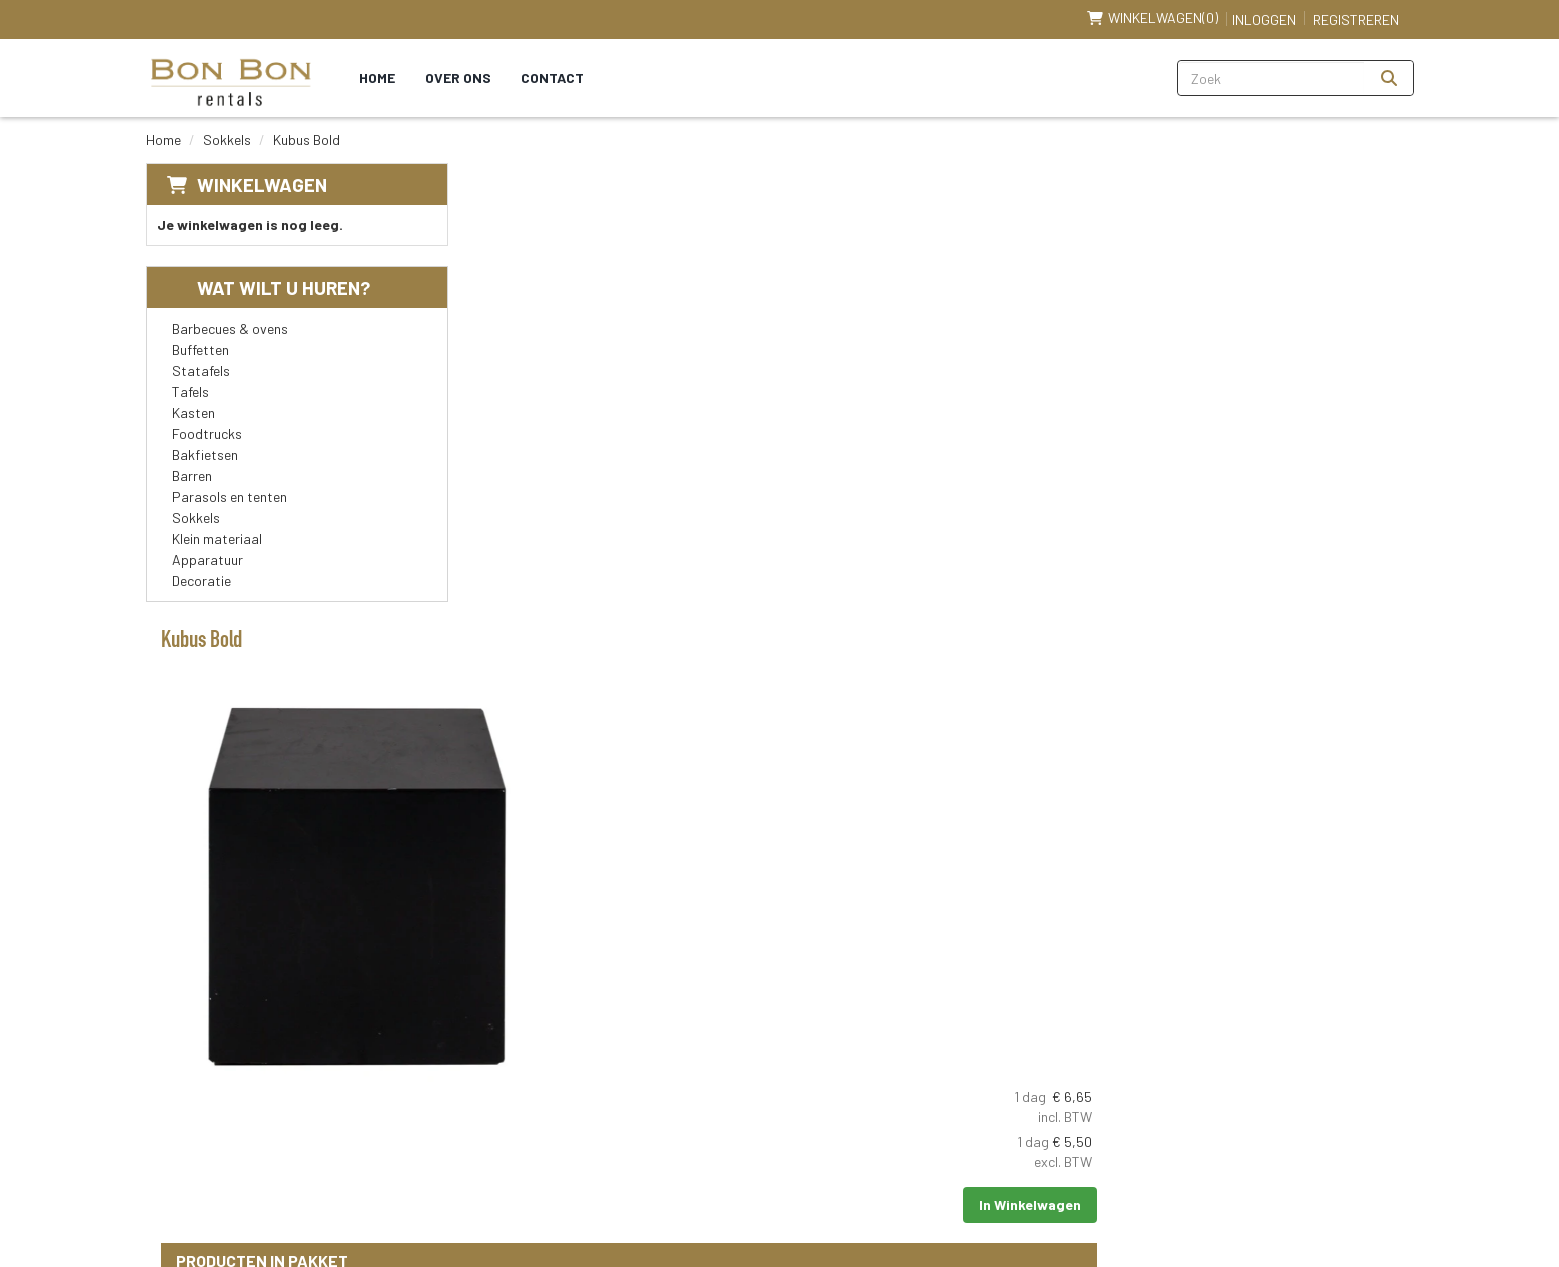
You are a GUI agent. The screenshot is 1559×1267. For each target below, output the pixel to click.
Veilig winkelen (842, 1089)
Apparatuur (207, 559)
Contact (554, 77)
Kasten (193, 412)
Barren (192, 475)
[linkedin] (1327, 1075)
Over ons (460, 77)
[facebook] (1239, 1075)
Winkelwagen (262, 184)
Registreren (1356, 19)
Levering (823, 1052)
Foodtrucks (207, 433)
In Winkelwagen (1332, 325)
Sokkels (227, 139)
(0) (1152, 18)
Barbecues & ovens (230, 328)
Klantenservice (1056, 1052)
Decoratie (201, 580)
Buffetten (200, 349)
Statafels (201, 370)
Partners (612, 1089)
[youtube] (1283, 1075)
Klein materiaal (217, 538)
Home (379, 77)
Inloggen (1264, 19)
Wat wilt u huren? (268, 287)
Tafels (190, 391)
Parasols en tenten (229, 496)
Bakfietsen (205, 454)
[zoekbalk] (1271, 78)
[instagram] (1371, 1075)
